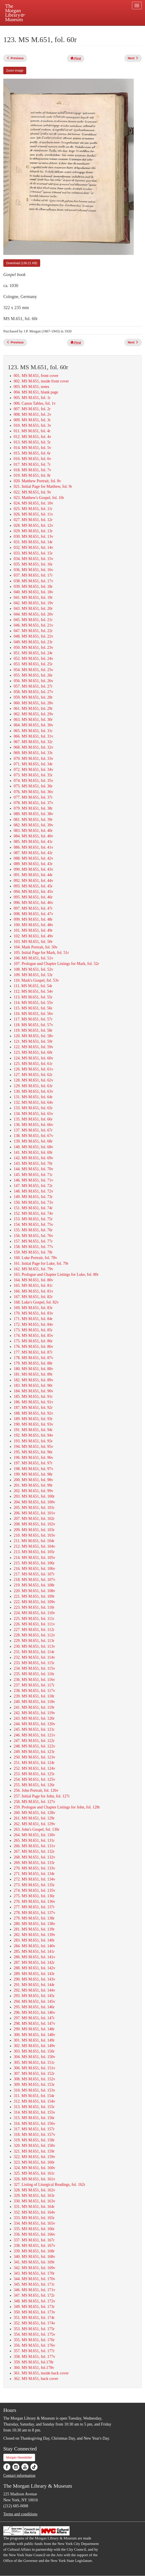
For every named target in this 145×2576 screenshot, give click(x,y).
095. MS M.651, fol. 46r (33, 897)
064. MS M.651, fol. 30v (33, 725)
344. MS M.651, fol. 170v (34, 2279)
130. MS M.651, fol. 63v (33, 1091)
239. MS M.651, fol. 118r (34, 1696)
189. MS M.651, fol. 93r (33, 1419)
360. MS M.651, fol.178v (34, 2367)
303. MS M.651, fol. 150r (34, 2051)
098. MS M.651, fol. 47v (33, 914)
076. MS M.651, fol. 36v (33, 792)
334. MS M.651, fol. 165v (34, 2223)
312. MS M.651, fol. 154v (34, 2101)
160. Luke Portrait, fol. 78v (35, 1258)
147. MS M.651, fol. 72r (33, 1185)
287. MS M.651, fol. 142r (34, 1962)
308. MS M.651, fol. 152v (34, 2079)
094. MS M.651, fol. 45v (33, 891)
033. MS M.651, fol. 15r (33, 553)
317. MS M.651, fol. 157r (34, 2129)
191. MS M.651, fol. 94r (33, 1430)
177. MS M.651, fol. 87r (33, 1352)
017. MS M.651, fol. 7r (32, 464)
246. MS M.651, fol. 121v (34, 1735)
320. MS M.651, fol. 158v (34, 2145)
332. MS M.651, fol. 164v (34, 2212)
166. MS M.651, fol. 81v (33, 1291)
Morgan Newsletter (19, 2457)
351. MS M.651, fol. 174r (34, 2317)
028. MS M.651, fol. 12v (33, 525)
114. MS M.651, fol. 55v (33, 1002)
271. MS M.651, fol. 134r (34, 1873)
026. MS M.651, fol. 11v (33, 514)
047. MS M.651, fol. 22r (33, 631)
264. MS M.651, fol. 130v (34, 1835)
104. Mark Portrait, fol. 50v (35, 947)
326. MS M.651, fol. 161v (34, 2179)
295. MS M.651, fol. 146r (34, 2007)
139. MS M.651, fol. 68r (33, 1141)
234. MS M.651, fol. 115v (34, 1668)
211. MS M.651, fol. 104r (34, 1541)
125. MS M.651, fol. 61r (33, 1063)
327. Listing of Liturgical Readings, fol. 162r (49, 2184)
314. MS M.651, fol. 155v (34, 2112)
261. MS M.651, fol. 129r (34, 1818)
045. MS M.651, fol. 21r (33, 620)
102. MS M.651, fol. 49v (33, 936)
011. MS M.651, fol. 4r (32, 431)
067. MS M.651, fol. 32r (33, 742)
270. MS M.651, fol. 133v (34, 1868)
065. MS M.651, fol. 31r (33, 731)
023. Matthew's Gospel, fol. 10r (39, 497)
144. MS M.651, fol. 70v (33, 1169)
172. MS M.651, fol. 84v (33, 1324)
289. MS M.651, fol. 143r (34, 1973)
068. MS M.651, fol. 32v (33, 747)
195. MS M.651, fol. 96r (33, 1452)
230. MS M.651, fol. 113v (34, 1646)
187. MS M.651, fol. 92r (33, 1407)
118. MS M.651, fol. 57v (33, 1025)
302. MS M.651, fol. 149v (34, 2046)
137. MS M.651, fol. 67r (33, 1130)
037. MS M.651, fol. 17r (33, 575)
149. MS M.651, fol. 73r (33, 1196)
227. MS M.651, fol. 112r (34, 1629)
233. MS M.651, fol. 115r (34, 1663)
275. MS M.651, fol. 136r (34, 1896)
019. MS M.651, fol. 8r (32, 475)
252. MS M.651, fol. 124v (34, 1768)
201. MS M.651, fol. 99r (33, 1485)
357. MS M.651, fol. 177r (34, 2351)
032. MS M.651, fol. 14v (33, 547)
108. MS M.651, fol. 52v (33, 969)
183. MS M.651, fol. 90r (33, 1385)
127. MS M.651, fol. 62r (33, 1074)
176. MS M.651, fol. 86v (33, 1346)
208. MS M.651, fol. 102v (34, 1524)
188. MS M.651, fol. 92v (33, 1413)
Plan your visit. (20, 29)
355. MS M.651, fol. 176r (34, 2340)
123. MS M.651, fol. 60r (33, 1052)
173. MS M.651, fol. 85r (33, 1330)
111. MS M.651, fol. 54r (33, 986)
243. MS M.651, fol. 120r (34, 1718)
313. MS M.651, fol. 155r (34, 2107)
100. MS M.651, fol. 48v (33, 925)
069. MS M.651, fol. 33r (33, 753)
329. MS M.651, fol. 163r (34, 2195)
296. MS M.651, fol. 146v (34, 2012)
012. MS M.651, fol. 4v (32, 436)
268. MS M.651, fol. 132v (34, 1857)
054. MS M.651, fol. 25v (33, 670)
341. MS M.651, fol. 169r (34, 2262)
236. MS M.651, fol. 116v (34, 1679)
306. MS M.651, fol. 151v (34, 2068)
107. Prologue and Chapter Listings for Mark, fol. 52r (56, 963)
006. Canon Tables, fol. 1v (35, 403)
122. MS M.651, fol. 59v (33, 1047)
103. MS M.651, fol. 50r (33, 941)
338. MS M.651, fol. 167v (34, 2245)
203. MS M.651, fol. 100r (34, 1496)
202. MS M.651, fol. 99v (33, 1491)
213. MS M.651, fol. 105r (34, 1552)
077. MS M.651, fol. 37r (33, 797)
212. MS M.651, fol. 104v (34, 1546)
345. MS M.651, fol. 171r (34, 2284)
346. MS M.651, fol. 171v (34, 2290)
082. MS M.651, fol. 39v (33, 825)
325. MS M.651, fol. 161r (34, 2173)
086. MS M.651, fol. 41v (33, 847)
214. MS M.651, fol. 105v (34, 1557)
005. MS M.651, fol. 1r (32, 397)
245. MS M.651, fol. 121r (34, 1729)
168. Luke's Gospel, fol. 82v (36, 1302)
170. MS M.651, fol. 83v (33, 1313)
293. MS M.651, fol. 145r (34, 1996)
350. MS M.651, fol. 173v (34, 2312)
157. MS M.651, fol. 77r (33, 1241)
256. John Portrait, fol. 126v (36, 1790)
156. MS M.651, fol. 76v (33, 1235)
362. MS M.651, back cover (36, 2378)
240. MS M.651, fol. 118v (34, 1701)
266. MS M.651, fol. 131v (34, 1846)
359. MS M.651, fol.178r (34, 2362)
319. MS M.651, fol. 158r (34, 2140)
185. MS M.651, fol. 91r (33, 1396)
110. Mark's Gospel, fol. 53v (36, 980)
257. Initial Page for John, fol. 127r (42, 1796)
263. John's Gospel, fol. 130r (36, 1829)
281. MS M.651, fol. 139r (34, 1929)
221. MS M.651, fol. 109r (34, 1596)
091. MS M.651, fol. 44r (33, 875)
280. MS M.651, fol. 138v (34, 1923)
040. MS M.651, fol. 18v (33, 592)
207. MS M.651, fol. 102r (34, 1518)
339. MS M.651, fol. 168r (34, 2251)
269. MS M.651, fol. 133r (34, 1862)
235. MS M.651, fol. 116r (34, 1674)
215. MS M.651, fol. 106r (34, 1563)
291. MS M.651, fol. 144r (34, 1985)
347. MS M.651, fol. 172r (34, 2295)
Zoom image (14, 70)
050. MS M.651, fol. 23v (33, 647)
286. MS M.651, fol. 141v (34, 1957)
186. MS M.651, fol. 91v (33, 1402)
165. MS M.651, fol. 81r (33, 1285)
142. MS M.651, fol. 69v (33, 1158)
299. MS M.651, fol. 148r (34, 2029)
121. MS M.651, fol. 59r (33, 1041)
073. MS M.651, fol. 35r (33, 775)
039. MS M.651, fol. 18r (33, 586)
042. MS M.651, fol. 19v (33, 603)
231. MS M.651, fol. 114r (34, 1652)
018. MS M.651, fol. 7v (32, 470)
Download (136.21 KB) (21, 263)
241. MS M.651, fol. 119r (34, 1707)
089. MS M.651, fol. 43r (33, 864)
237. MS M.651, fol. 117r (34, 1685)
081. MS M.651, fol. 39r (33, 819)
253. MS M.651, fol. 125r (34, 1774)
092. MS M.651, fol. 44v (33, 880)
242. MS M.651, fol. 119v (34, 1713)
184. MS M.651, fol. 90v (33, 1391)
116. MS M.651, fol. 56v (33, 1013)
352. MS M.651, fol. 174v (34, 2323)
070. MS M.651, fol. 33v (33, 758)
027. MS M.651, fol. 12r (33, 519)
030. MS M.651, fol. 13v (33, 536)
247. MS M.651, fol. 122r (34, 1740)
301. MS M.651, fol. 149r (34, 2040)
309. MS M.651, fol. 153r (34, 2084)
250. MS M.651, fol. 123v (34, 1757)
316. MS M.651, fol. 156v (34, 2123)
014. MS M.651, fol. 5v (32, 447)
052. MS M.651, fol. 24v (33, 658)
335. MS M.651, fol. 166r (34, 2229)
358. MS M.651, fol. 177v (34, 2356)
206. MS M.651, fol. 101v (34, 1513)
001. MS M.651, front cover (36, 375)
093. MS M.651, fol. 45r (33, 886)
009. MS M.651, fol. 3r (32, 420)
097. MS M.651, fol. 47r (33, 908)
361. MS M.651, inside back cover (41, 2373)
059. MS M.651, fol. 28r (33, 697)
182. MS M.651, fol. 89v (33, 1380)
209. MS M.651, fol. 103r (34, 1530)
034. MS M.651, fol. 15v (33, 558)
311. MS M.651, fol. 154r (34, 2096)
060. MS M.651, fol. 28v (33, 703)
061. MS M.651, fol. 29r (33, 708)
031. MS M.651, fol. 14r (33, 542)
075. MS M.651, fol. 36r (33, 786)
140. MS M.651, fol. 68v (33, 1147)
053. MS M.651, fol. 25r (33, 664)
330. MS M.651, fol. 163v (34, 2201)
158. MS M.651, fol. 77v (33, 1246)
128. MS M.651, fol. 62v (33, 1080)
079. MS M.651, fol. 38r (33, 808)
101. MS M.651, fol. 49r (33, 930)
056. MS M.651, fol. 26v (33, 681)
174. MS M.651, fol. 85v (33, 1335)
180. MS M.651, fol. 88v (33, 1369)
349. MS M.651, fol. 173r (34, 2306)
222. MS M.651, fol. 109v (34, 1602)
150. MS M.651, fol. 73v (33, 1202)
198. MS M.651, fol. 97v (33, 1469)
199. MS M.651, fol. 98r (33, 1474)
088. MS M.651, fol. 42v (33, 858)
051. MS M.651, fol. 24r (33, 653)
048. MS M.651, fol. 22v (33, 636)
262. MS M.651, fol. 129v (34, 1824)
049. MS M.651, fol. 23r (33, 642)
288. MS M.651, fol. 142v (34, 1968)
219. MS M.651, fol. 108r (34, 1585)
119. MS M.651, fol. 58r (33, 1030)
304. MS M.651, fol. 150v (34, 2057)
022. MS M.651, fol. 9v (32, 492)
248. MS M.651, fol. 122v (34, 1746)
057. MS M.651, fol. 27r (33, 686)
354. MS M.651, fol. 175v (34, 2334)
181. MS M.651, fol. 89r (33, 1374)
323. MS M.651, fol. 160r (34, 2162)
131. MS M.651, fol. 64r (33, 1097)
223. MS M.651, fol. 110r (34, 1607)
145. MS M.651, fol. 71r (33, 1174)
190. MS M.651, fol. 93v (33, 1424)
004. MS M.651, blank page (36, 392)
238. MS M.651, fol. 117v (34, 1690)
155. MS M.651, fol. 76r (33, 1230)
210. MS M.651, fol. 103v (34, 1535)
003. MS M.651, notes (31, 386)
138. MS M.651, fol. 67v (33, 1135)
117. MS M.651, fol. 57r (33, 1019)
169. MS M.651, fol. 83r (33, 1308)
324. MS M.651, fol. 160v (34, 2168)
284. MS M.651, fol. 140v (34, 1946)
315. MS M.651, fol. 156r (34, 2118)
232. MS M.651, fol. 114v (34, 1657)
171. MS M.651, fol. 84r (33, 1319)
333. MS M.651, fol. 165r (34, 2218)
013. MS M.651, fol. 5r (32, 442)
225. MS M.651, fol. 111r (34, 1618)
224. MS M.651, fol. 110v (34, 1613)
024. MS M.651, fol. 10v (33, 503)
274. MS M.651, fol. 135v (34, 1890)
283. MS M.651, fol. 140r (34, 1940)
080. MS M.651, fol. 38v (33, 814)
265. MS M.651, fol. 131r (34, 1840)
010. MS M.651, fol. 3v (32, 425)
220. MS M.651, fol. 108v (34, 1591)
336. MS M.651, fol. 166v (34, 2234)
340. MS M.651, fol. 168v (34, 2256)
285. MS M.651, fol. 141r (34, 1951)
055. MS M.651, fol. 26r (33, 675)
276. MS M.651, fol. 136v (34, 1901)
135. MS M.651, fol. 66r (33, 1119)
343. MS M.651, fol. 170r (34, 2273)
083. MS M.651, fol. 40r (33, 830)
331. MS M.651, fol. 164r (34, 2206)
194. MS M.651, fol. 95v (33, 1446)
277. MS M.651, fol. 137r (34, 1907)
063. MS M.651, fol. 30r (33, 719)
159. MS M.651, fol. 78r (33, 1252)
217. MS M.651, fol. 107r (34, 1574)
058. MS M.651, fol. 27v (33, 692)
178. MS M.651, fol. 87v (33, 1358)
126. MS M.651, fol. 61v (33, 1069)
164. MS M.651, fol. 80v (33, 1280)
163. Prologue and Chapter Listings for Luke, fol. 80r (56, 1274)
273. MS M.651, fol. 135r (34, 1885)
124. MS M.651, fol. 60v (33, 1058)
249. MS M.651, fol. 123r (34, 1751)
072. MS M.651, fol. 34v (33, 769)
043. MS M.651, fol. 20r (33, 608)
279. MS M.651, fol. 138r (34, 1918)
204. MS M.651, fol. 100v (34, 1502)
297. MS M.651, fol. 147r (34, 2018)
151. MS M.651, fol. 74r (33, 1208)
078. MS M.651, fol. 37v (33, 803)
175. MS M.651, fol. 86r (33, 1341)
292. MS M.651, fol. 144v (34, 1990)
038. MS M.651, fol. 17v (33, 581)
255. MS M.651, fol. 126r (34, 1785)
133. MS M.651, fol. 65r (33, 1108)
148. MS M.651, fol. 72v (33, 1191)
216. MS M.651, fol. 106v (34, 1568)
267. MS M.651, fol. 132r (34, 1851)
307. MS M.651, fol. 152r (34, 2073)
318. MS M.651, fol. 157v (34, 2134)
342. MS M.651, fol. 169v (34, 2268)
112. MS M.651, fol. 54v (33, 991)
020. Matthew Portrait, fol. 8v (37, 481)
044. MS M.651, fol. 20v (33, 614)
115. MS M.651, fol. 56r (33, 1008)
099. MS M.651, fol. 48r (33, 919)
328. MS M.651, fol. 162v (34, 2190)
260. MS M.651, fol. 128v (34, 1812)
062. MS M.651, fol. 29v (33, 714)
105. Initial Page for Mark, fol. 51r (41, 952)
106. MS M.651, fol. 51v (33, 958)
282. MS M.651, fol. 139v (34, 1934)
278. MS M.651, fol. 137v (34, 1912)
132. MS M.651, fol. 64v (33, 1102)
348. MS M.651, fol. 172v (34, 2301)
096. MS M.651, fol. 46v (33, 902)
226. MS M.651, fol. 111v (34, 1624)
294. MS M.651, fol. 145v (34, 2001)
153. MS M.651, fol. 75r (33, 1219)
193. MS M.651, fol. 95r (33, 1441)
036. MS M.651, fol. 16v (33, 569)
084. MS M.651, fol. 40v (33, 836)
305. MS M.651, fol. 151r (34, 2062)
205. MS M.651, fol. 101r (34, 1507)
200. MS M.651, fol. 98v (33, 1480)
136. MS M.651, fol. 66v (33, 1124)
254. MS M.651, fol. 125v (34, 1779)
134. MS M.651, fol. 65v (33, 1113)
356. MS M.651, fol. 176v (34, 2345)
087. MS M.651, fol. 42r (33, 853)
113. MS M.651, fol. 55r (33, 997)
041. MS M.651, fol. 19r (33, 597)
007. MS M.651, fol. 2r (32, 409)
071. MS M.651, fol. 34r (33, 764)
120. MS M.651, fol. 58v (33, 1036)
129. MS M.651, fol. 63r (33, 1086)
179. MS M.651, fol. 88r (33, 1363)
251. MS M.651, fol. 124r (34, 1762)
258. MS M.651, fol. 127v (34, 1801)
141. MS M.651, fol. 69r (33, 1152)
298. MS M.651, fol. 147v (34, 2023)
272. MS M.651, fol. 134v (34, 1879)
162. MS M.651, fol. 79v (33, 1269)
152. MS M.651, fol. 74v (33, 1213)
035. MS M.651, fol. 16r (33, 564)
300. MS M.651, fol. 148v (34, 2035)
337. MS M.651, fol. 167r (34, 2240)
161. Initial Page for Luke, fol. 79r (41, 1263)
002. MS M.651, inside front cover (41, 381)
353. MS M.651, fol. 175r (34, 2329)
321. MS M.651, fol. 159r (34, 2151)
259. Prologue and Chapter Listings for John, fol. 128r (57, 1807)
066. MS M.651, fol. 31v (33, 736)
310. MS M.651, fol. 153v (34, 2090)
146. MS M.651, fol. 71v (33, 1180)
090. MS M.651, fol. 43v (33, 869)
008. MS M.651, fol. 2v (32, 414)
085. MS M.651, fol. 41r (33, 841)
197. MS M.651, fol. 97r (33, 1463)
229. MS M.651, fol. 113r (34, 1640)
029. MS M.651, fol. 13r (33, 531)
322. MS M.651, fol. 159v (34, 2157)
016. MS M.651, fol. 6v (32, 458)
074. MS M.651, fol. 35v (33, 780)
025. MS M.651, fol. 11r (33, 508)
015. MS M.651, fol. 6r (32, 453)
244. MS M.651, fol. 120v (34, 1724)
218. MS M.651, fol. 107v (34, 1579)
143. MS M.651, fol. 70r (33, 1163)
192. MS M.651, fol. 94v (33, 1435)
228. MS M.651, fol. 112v (34, 1635)
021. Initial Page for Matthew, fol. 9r (43, 486)
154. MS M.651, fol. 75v (33, 1224)
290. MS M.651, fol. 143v (34, 1979)
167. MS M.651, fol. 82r (33, 1296)
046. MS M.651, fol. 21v (33, 625)
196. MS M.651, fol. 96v (33, 1457)
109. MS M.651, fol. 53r (33, 975)
